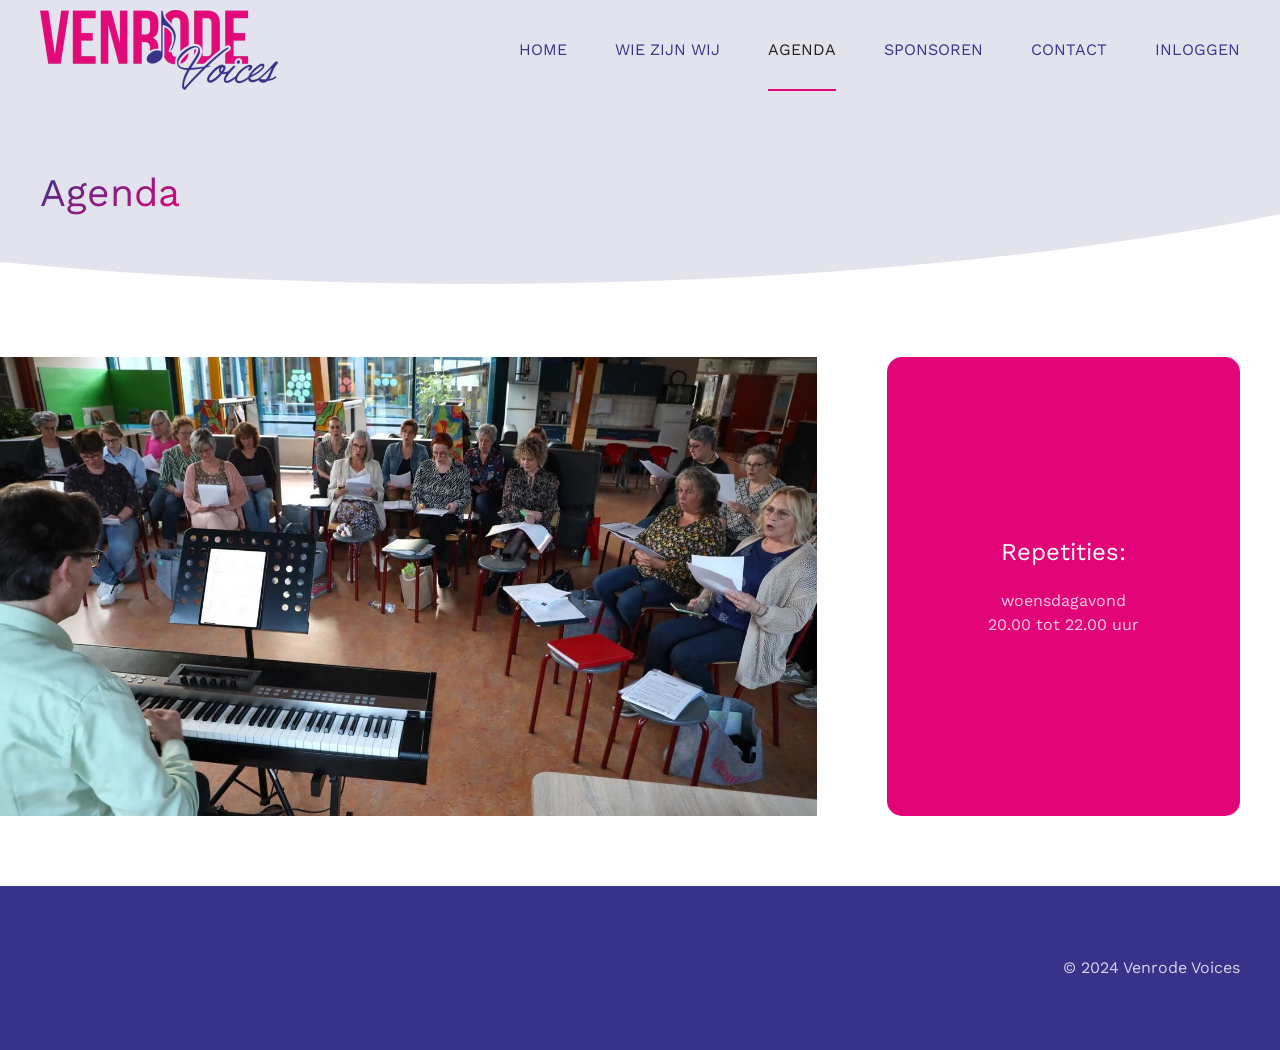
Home (543, 49)
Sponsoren (933, 49)
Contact (1069, 49)
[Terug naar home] (159, 50)
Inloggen (1197, 49)
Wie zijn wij (667, 49)
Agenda (802, 49)
